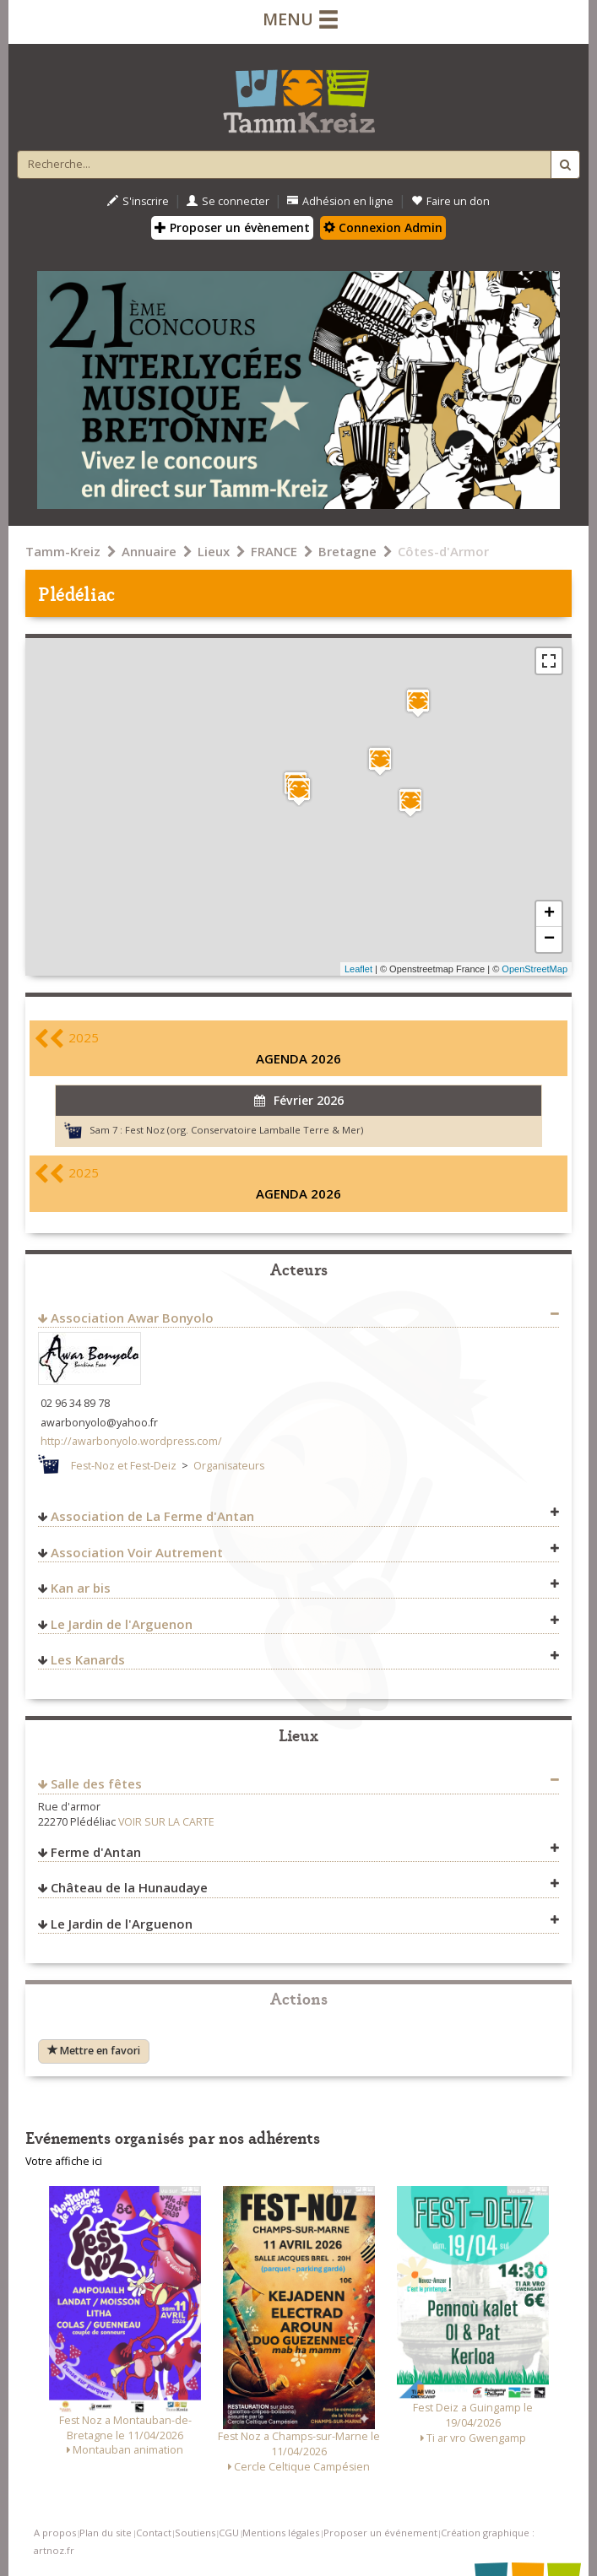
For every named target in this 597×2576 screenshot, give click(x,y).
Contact (153, 2532)
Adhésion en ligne (340, 201)
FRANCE (274, 551)
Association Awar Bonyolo (132, 1317)
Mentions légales (280, 2532)
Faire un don (450, 201)
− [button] (549, 939)
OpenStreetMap (534, 969)
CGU (229, 2532)
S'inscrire (138, 201)
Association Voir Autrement (137, 1552)
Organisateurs (228, 1465)
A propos (55, 2532)
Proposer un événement (380, 2532)
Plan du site (105, 2532)
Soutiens (195, 2532)
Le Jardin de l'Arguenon (122, 1623)
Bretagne (347, 551)
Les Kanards (88, 1659)
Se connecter (228, 201)
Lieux (214, 551)
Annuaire (149, 551)
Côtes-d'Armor (443, 551)
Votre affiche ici (63, 2161)
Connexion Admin (382, 227)
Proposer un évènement (232, 227)
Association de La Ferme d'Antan (152, 1515)
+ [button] (549, 914)
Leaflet (358, 969)
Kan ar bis (81, 1587)
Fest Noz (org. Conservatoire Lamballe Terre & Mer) (244, 1129)
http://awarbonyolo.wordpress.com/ (131, 1441)
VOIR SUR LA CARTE (166, 1822)
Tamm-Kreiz (62, 551)
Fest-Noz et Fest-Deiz (123, 1465)
